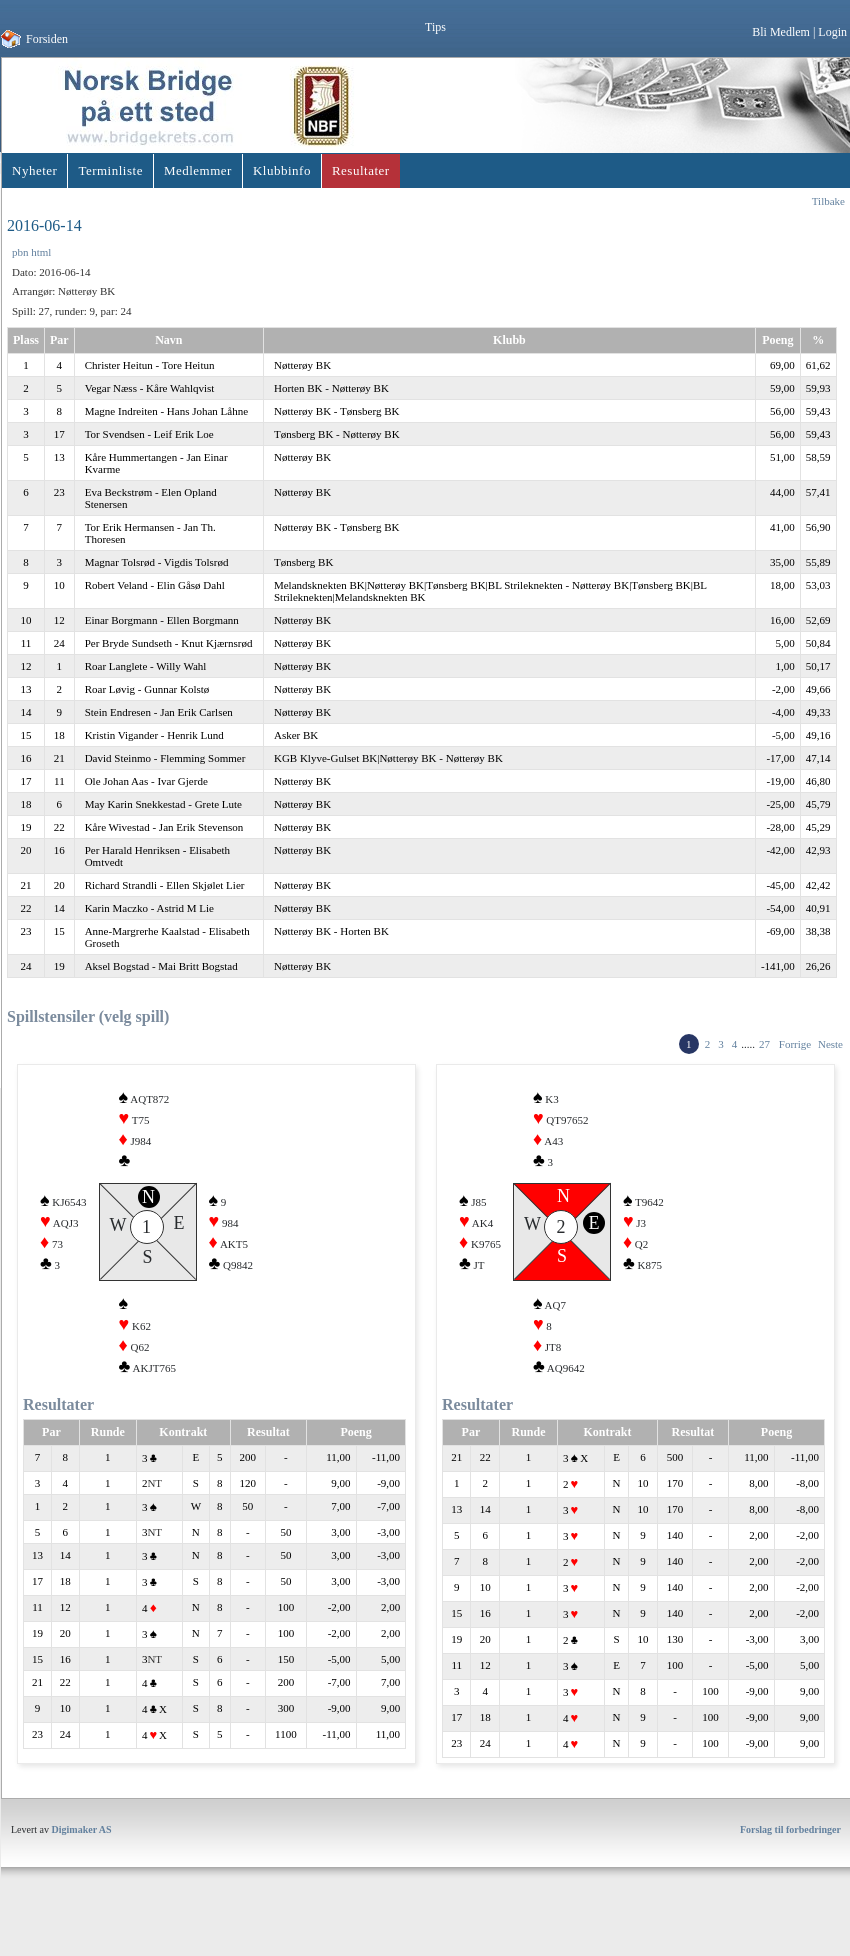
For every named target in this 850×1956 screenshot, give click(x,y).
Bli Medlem (781, 32)
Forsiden (47, 39)
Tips (435, 27)
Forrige (795, 1044)
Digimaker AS (82, 1865)
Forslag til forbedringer (790, 1865)
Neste (830, 1044)
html (41, 252)
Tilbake (828, 201)
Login (832, 32)
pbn (20, 252)
